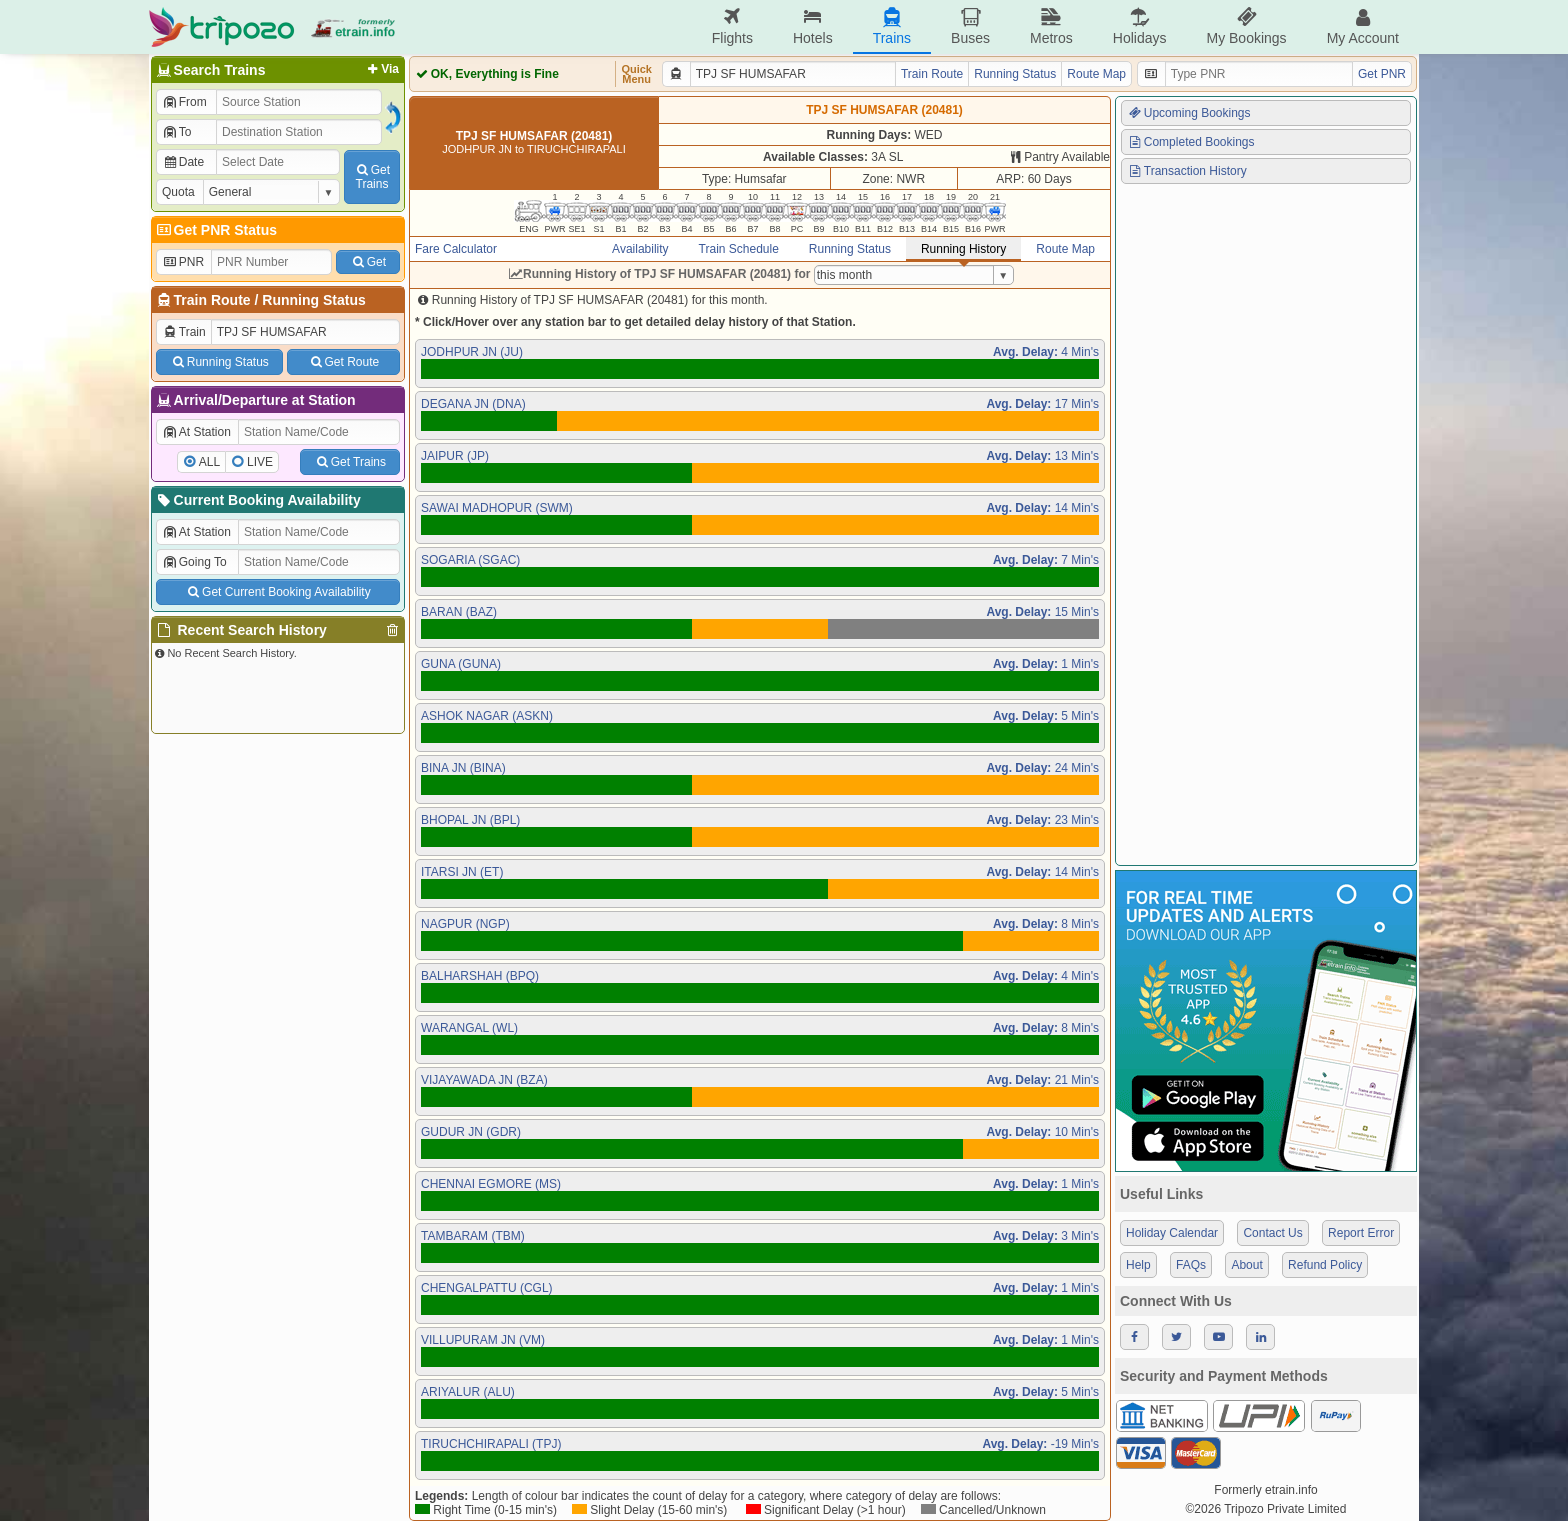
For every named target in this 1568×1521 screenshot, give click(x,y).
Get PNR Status (215, 230)
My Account (1363, 26)
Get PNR (1382, 74)
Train (184, 332)
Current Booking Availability (257, 500)
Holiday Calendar (1172, 1233)
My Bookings (1246, 26)
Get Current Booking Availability (277, 592)
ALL (209, 462)
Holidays (1140, 26)
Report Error (1361, 1233)
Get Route (343, 362)
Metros (1051, 26)
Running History (963, 249)
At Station (196, 432)
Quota (178, 192)
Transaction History (1187, 171)
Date (183, 162)
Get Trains (350, 462)
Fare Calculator (456, 249)
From (184, 102)
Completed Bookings (1191, 142)
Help (1138, 1265)
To (176, 132)
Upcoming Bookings (1189, 113)
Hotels (813, 26)
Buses (970, 26)
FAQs (1191, 1265)
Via (381, 69)
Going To (194, 562)
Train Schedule (739, 249)
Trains (892, 26)
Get (368, 262)
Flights (732, 26)
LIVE (260, 462)
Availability (640, 249)
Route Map (1096, 74)
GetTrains (372, 177)
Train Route (212, 300)
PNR (183, 262)
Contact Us (1272, 1233)
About (1246, 1265)
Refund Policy (1325, 1265)
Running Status (313, 300)
